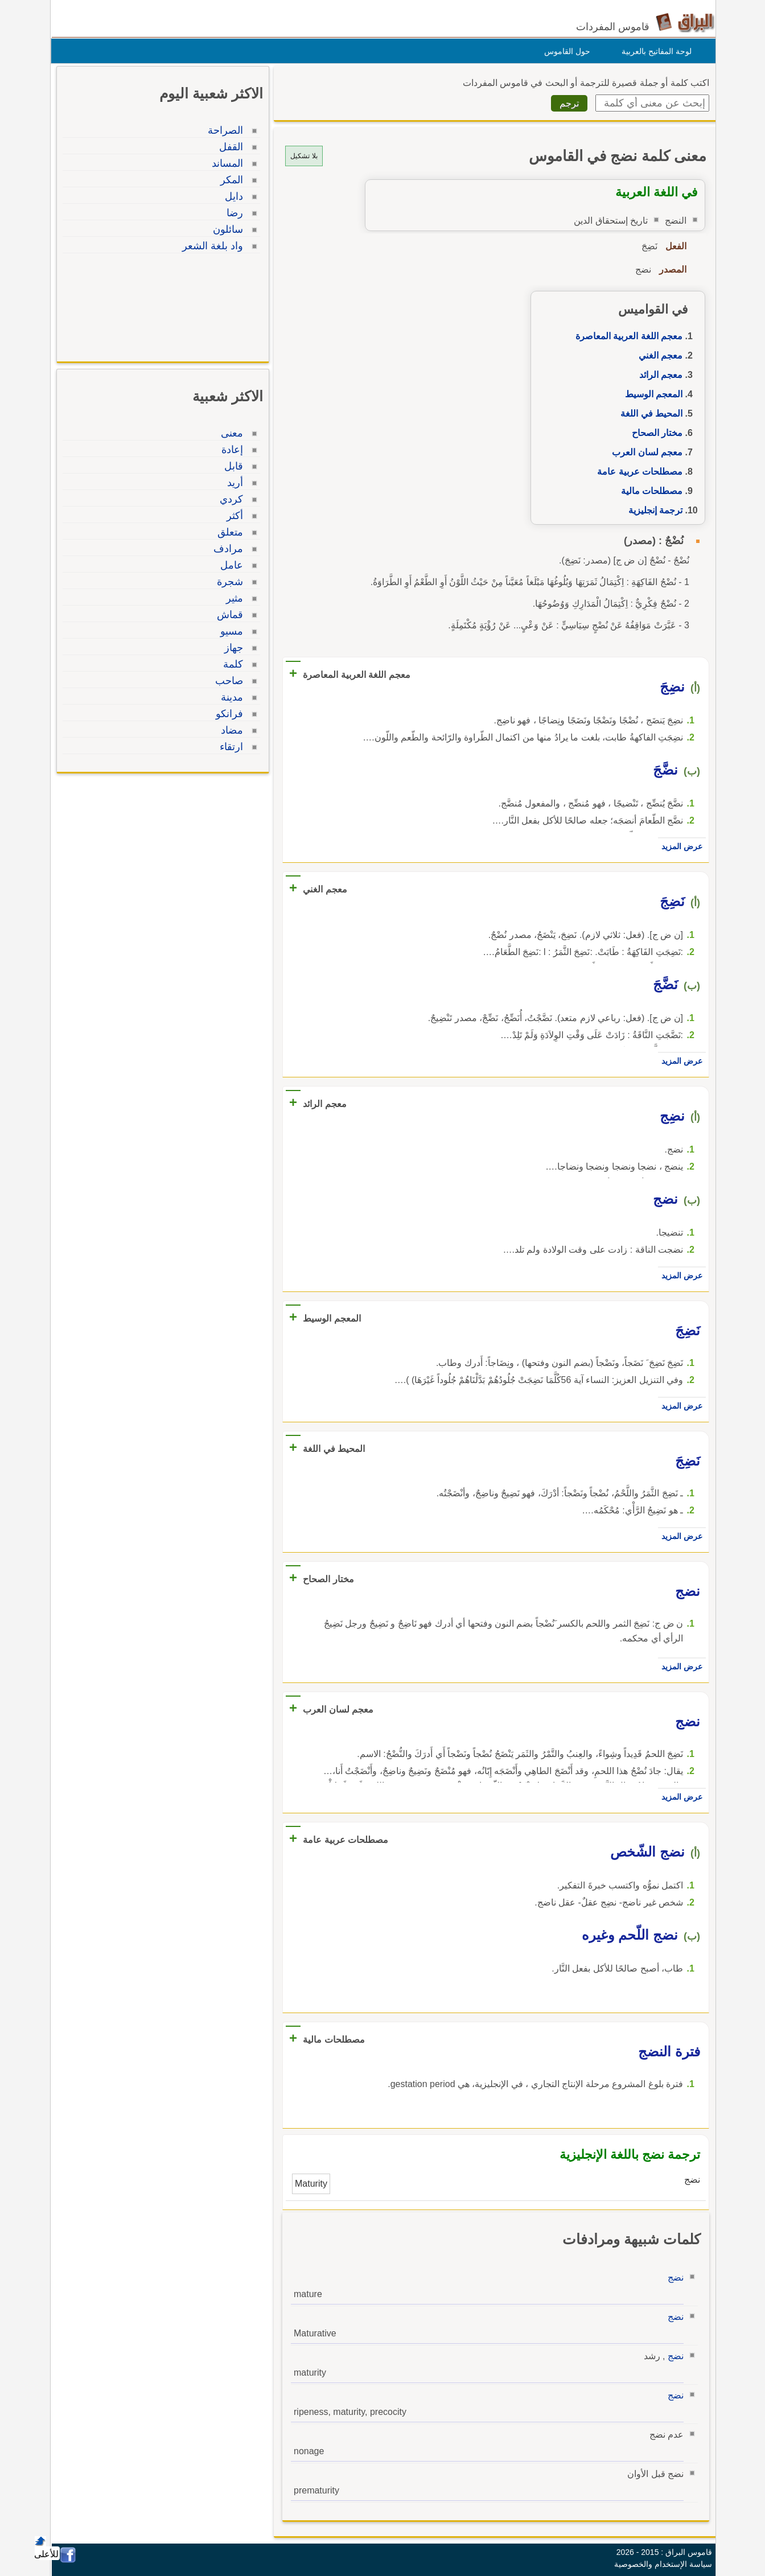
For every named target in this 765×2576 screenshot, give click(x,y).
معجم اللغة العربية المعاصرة (626, 336)
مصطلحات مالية (649, 491)
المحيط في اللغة (649, 413)
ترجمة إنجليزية (653, 510)
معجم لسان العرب (644, 452)
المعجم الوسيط (651, 394)
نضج (673, 2277)
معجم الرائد (658, 375)
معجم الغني (658, 355)
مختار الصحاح (654, 433)
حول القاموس (564, 51)
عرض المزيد (679, 846)
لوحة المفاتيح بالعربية (654, 51)
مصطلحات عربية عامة (637, 471)
